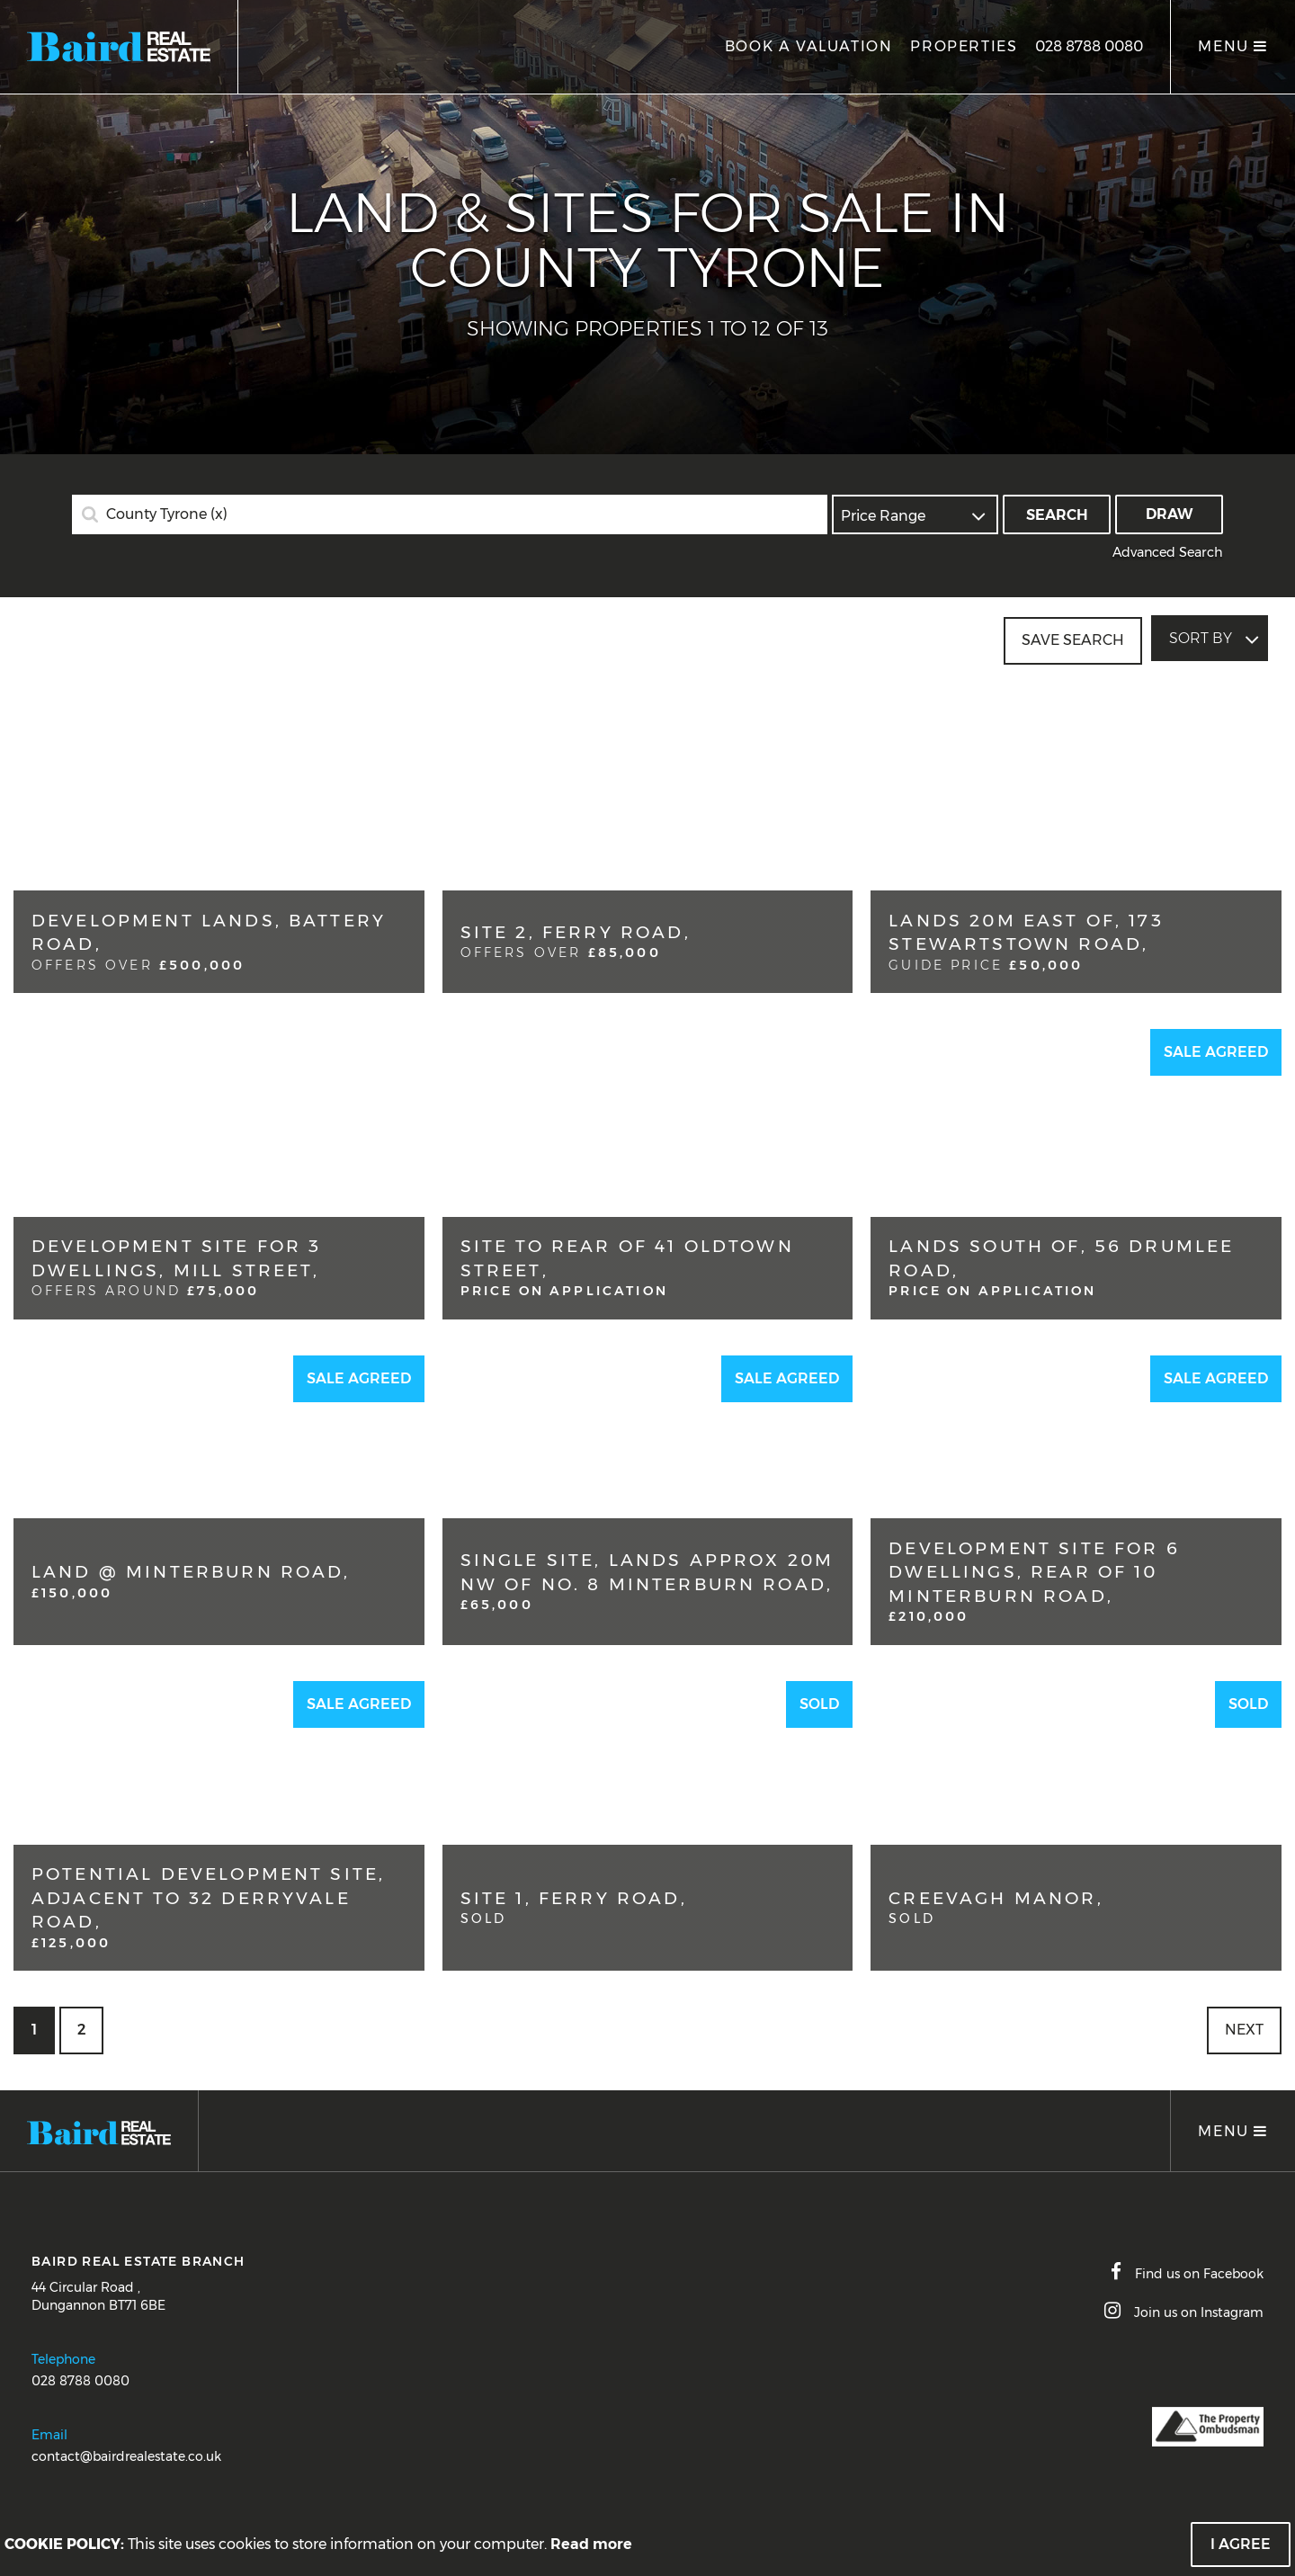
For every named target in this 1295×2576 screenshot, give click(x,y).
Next (1244, 2029)
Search (1057, 514)
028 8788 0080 (1089, 46)
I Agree (1240, 2544)
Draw (1169, 514)
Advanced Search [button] (1167, 552)
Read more (591, 2544)
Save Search (1073, 638)
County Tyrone (167, 514)
